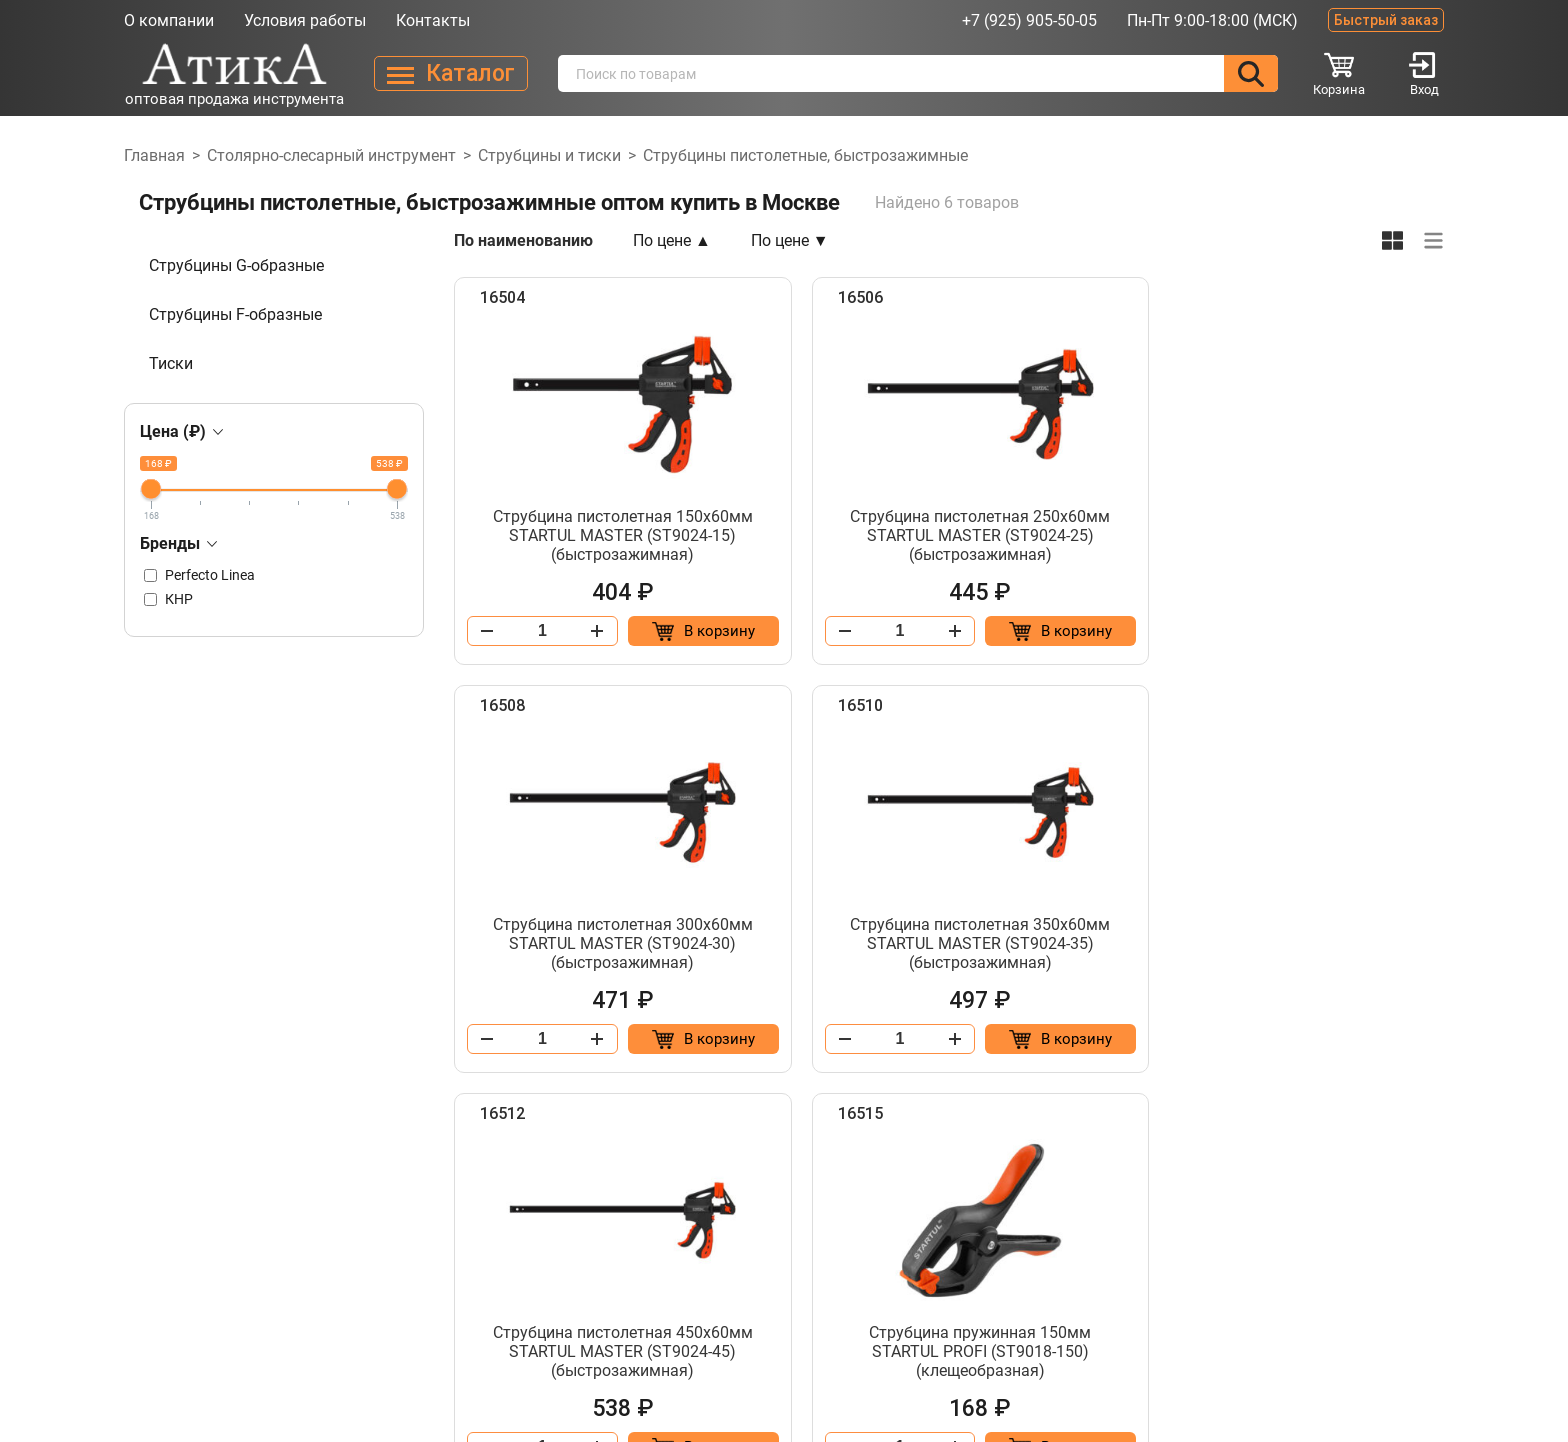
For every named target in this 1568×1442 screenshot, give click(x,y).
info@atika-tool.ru (1254, 1291)
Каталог (656, 1327)
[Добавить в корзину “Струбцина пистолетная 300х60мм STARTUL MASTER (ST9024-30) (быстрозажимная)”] (1361, 631)
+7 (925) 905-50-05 (1029, 20)
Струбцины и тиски (549, 155)
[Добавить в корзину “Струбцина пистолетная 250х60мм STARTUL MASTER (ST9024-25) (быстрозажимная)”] (1024, 631)
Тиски (171, 363)
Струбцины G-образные (236, 265)
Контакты (433, 20)
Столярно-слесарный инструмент (331, 155)
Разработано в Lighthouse (1358, 1404)
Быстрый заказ (1386, 20)
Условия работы (305, 20)
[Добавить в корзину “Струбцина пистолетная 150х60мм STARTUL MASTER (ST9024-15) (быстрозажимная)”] (687, 631)
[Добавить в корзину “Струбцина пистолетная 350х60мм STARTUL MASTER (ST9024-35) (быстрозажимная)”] (687, 1039)
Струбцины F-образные (235, 314)
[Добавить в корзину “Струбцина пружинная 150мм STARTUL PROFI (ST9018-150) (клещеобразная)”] (1361, 1039)
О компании (169, 20)
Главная (154, 155)
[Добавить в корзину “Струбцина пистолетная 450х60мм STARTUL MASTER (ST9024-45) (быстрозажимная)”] (1024, 1039)
